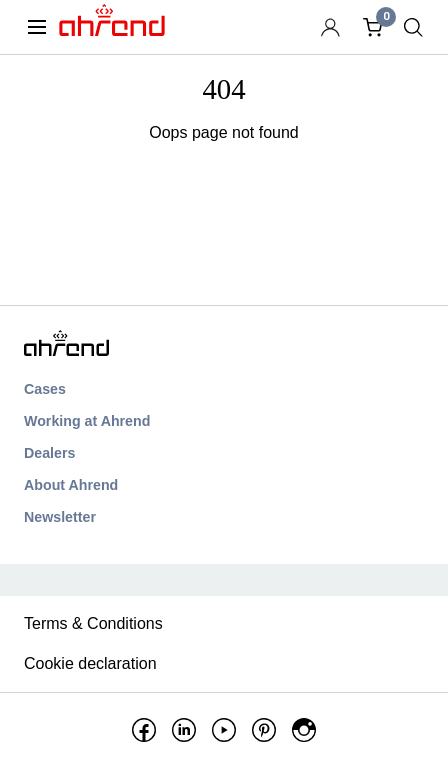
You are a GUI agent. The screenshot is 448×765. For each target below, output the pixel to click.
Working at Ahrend (87, 421)
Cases (45, 389)
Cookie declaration (90, 663)
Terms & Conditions (93, 623)
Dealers (49, 453)
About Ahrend (71, 485)
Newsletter (60, 517)
